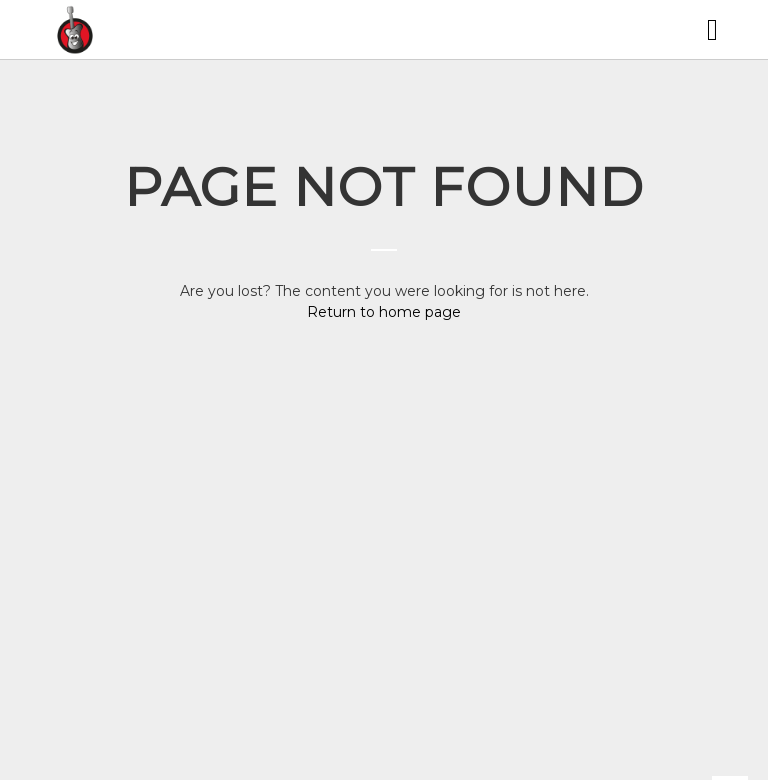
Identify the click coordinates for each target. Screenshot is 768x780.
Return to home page (384, 312)
